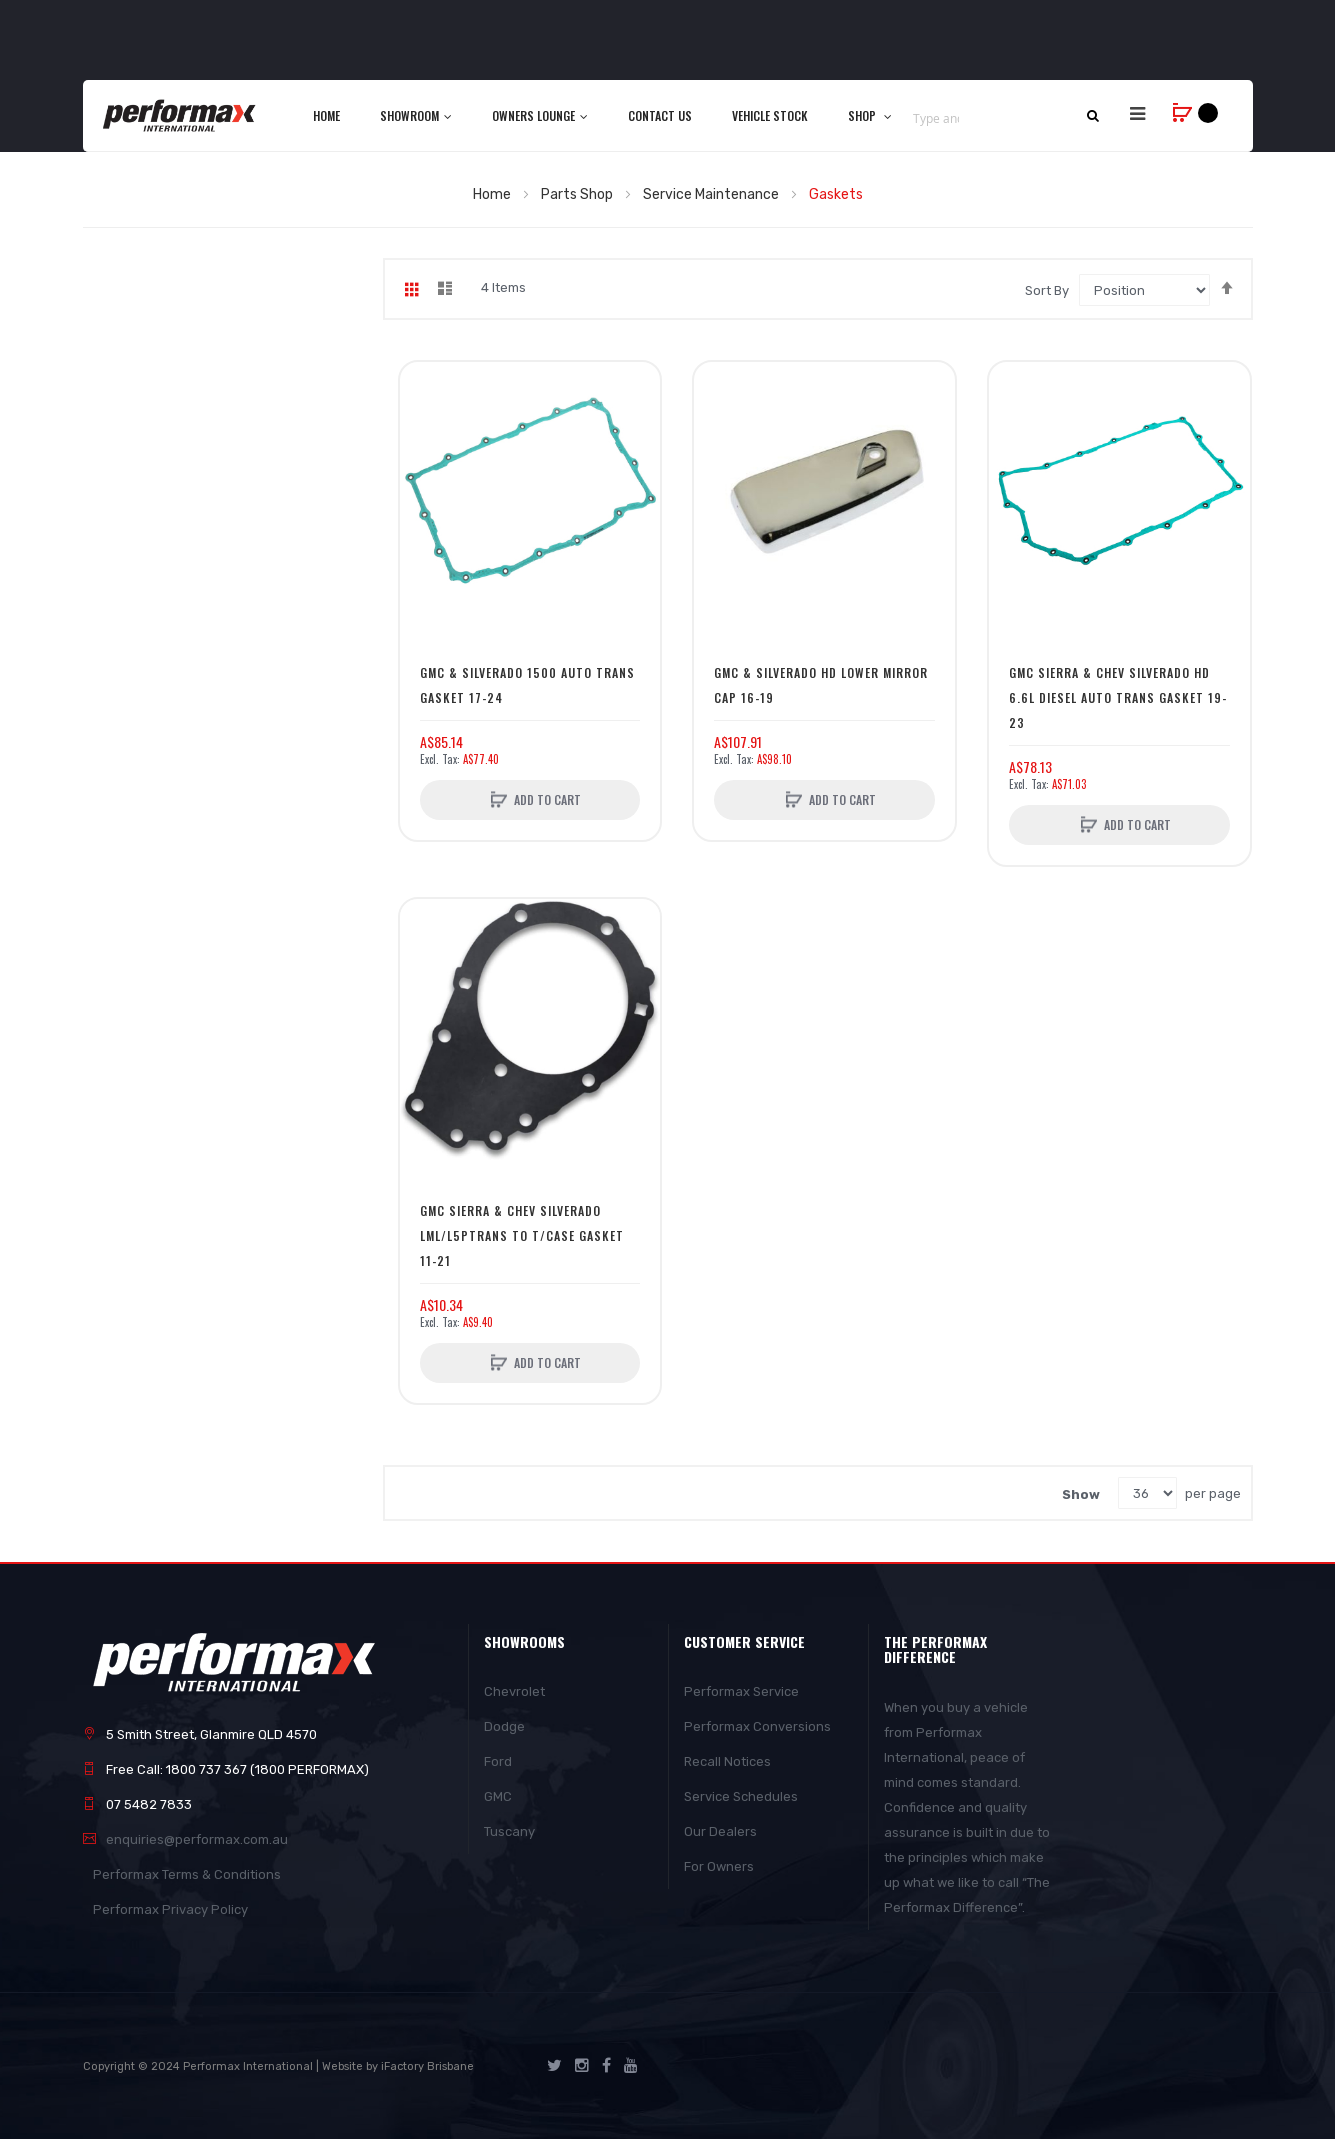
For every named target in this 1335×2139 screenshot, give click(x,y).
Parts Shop (578, 194)
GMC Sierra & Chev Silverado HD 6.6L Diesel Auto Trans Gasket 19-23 (1118, 697)
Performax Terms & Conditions (187, 1874)
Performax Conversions (757, 1726)
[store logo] (180, 115)
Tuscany (509, 1831)
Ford (498, 1761)
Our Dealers (720, 1831)
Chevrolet (514, 1691)
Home (493, 194)
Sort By (1047, 290)
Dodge (504, 1726)
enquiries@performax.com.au (197, 1839)
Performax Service (741, 1691)
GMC (498, 1796)
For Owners (719, 1866)
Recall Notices (727, 1761)
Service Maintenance (712, 194)
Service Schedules (741, 1796)
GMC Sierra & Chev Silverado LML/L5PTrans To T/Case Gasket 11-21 (522, 1235)
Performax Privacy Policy (170, 1909)
